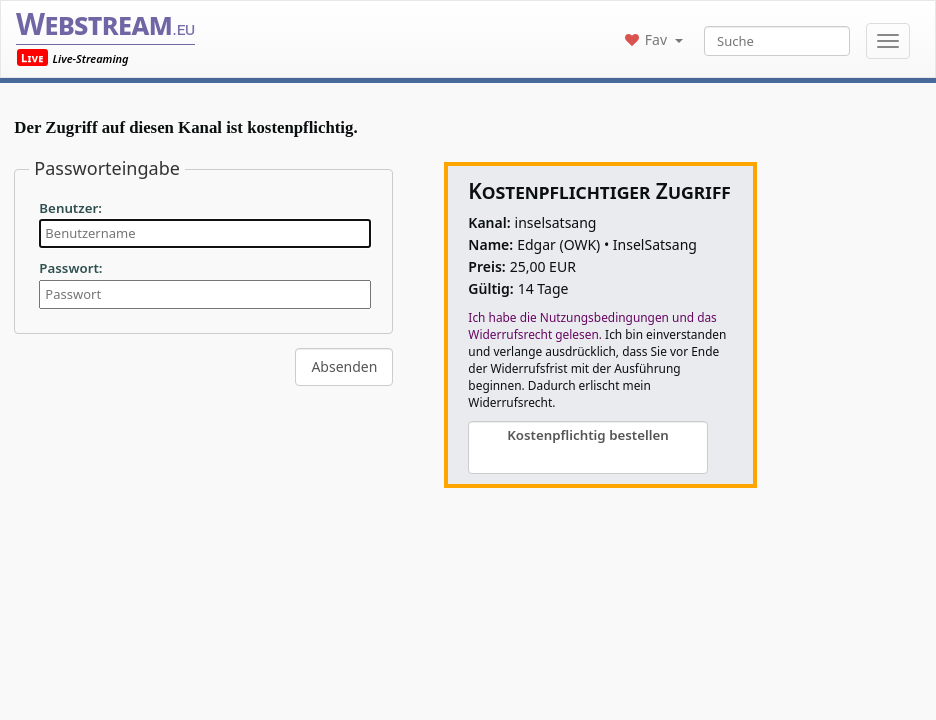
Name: (490, 244)
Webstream (105, 23)
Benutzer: (70, 208)
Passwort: (70, 268)
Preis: (486, 266)
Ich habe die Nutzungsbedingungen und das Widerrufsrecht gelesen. (592, 325)
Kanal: (489, 222)
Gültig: (490, 288)
